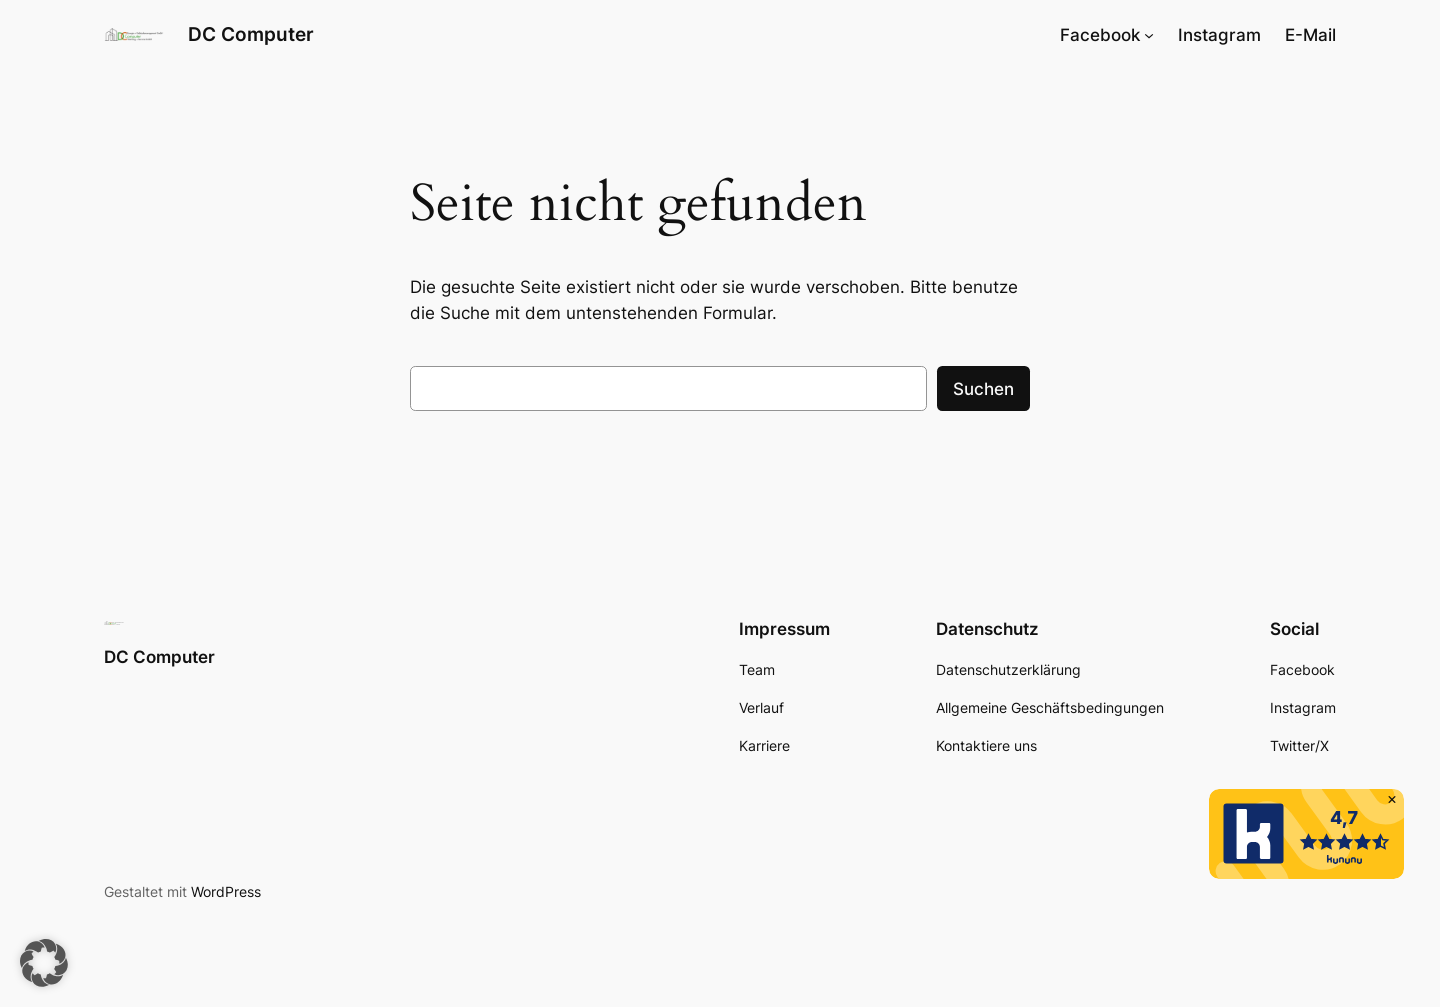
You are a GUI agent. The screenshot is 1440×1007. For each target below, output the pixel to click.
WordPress (226, 891)
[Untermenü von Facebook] (1149, 35)
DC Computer (251, 34)
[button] (44, 963)
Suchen (983, 389)
